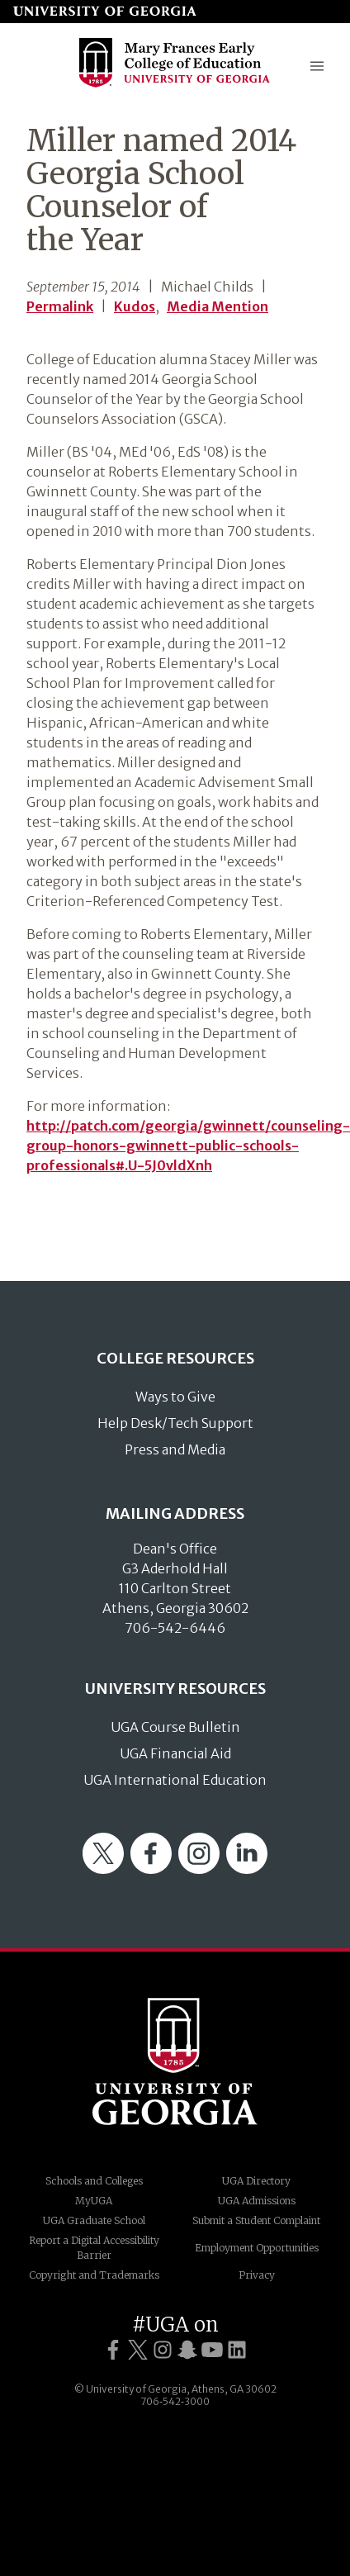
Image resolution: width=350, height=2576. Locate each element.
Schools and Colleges (94, 2181)
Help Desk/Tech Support (175, 1423)
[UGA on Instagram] (162, 2350)
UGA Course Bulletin (175, 1727)
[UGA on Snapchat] (187, 2350)
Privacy (257, 2275)
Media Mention (217, 306)
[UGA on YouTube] (212, 2350)
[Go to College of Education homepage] (175, 85)
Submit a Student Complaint (256, 2220)
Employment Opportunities (257, 2248)
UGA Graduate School (94, 2220)
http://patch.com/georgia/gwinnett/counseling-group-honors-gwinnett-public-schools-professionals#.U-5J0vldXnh (188, 1145)
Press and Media (175, 1449)
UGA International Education (175, 1780)
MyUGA (93, 2200)
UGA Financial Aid (175, 1753)
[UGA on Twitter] (137, 2350)
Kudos (134, 306)
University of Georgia (175, 2061)
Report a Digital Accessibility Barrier (94, 2247)
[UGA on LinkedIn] (237, 2350)
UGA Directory (256, 2181)
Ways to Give (175, 1396)
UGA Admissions (257, 2200)
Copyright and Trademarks (94, 2275)
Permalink (59, 306)
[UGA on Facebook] (113, 2350)
